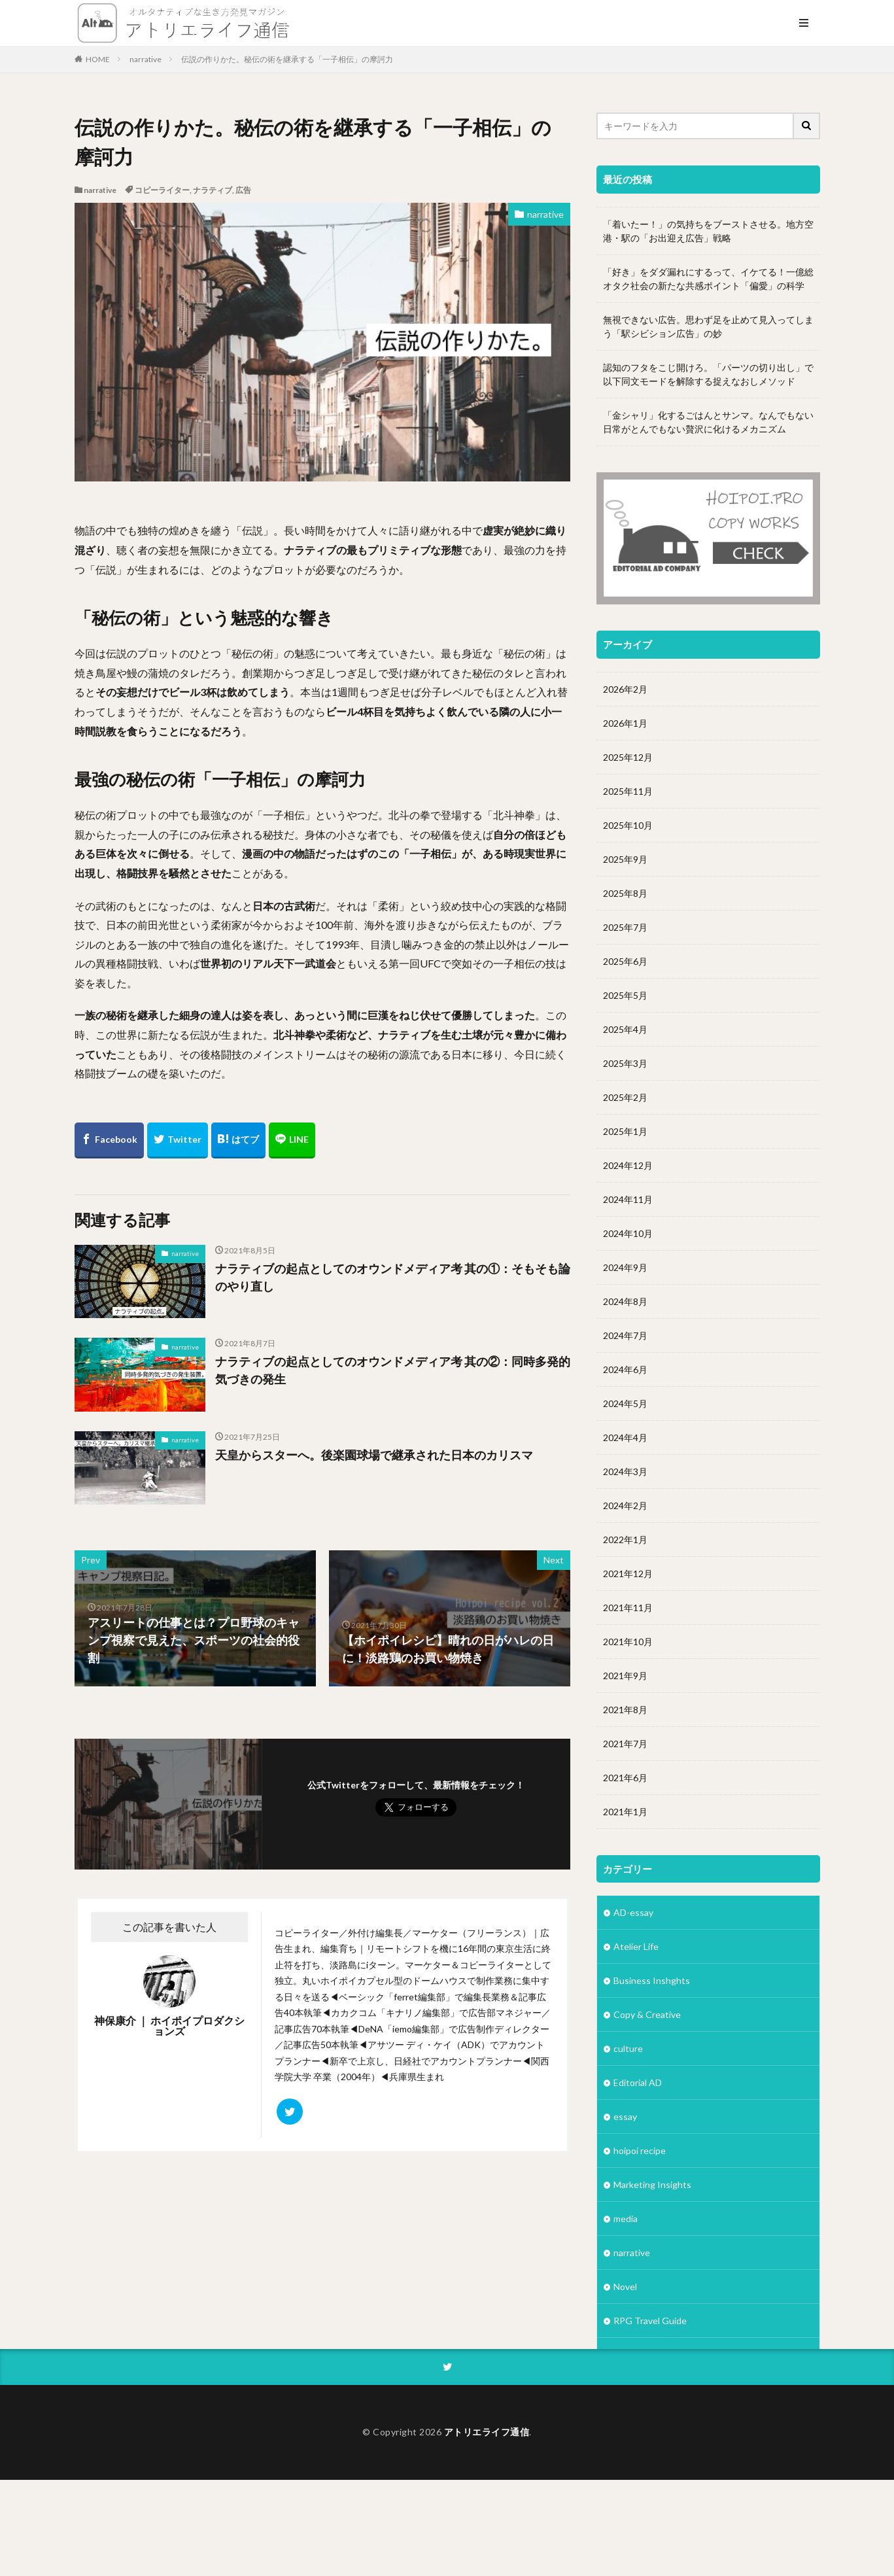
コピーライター (162, 190)
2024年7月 (625, 1335)
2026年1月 (625, 723)
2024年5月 (625, 1403)
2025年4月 (625, 1029)
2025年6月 (625, 961)
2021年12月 (628, 1573)
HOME (98, 59)
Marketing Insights (652, 2184)
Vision (626, 2388)
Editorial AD (637, 2082)
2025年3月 (625, 1063)
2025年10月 (628, 825)
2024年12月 (628, 1165)
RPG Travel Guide (650, 2320)
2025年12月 (628, 757)
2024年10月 (628, 1233)
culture (628, 2048)
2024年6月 (625, 1369)
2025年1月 (625, 1131)
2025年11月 (628, 791)
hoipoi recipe (639, 2150)
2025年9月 (625, 859)
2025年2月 (625, 1097)
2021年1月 (625, 1811)
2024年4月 (625, 1437)
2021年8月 (625, 1709)
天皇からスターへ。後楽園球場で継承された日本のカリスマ (374, 1455)
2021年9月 (625, 1675)
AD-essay (633, 1912)
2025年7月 (625, 927)
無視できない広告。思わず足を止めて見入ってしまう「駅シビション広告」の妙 (708, 326)
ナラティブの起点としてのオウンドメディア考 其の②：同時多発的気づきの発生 (392, 1370)
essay (625, 2116)
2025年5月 (625, 995)
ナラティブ (212, 190)
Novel (625, 2286)
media (625, 2218)
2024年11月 (628, 1199)
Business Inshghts (651, 1980)
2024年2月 (625, 1505)
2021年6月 (625, 1777)
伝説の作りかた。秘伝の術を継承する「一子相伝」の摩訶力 (287, 59)
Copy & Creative (647, 2014)
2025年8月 (625, 893)
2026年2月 (625, 689)
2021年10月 (628, 1641)
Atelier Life (636, 1946)
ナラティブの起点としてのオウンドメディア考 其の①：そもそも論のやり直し (392, 1277)
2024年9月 (625, 1267)
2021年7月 (625, 1743)
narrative (145, 59)
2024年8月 (625, 1301)
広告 (243, 190)
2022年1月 (625, 1539)
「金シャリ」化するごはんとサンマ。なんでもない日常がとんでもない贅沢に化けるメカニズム (708, 421)
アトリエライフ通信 (487, 2527)
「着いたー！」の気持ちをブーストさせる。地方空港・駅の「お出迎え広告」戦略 (708, 230)
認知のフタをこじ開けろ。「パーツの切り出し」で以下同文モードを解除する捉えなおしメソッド (708, 374)
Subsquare (635, 2354)
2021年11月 (628, 1607)
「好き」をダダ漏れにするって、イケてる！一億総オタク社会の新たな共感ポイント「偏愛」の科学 (708, 278)
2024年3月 (625, 1471)
